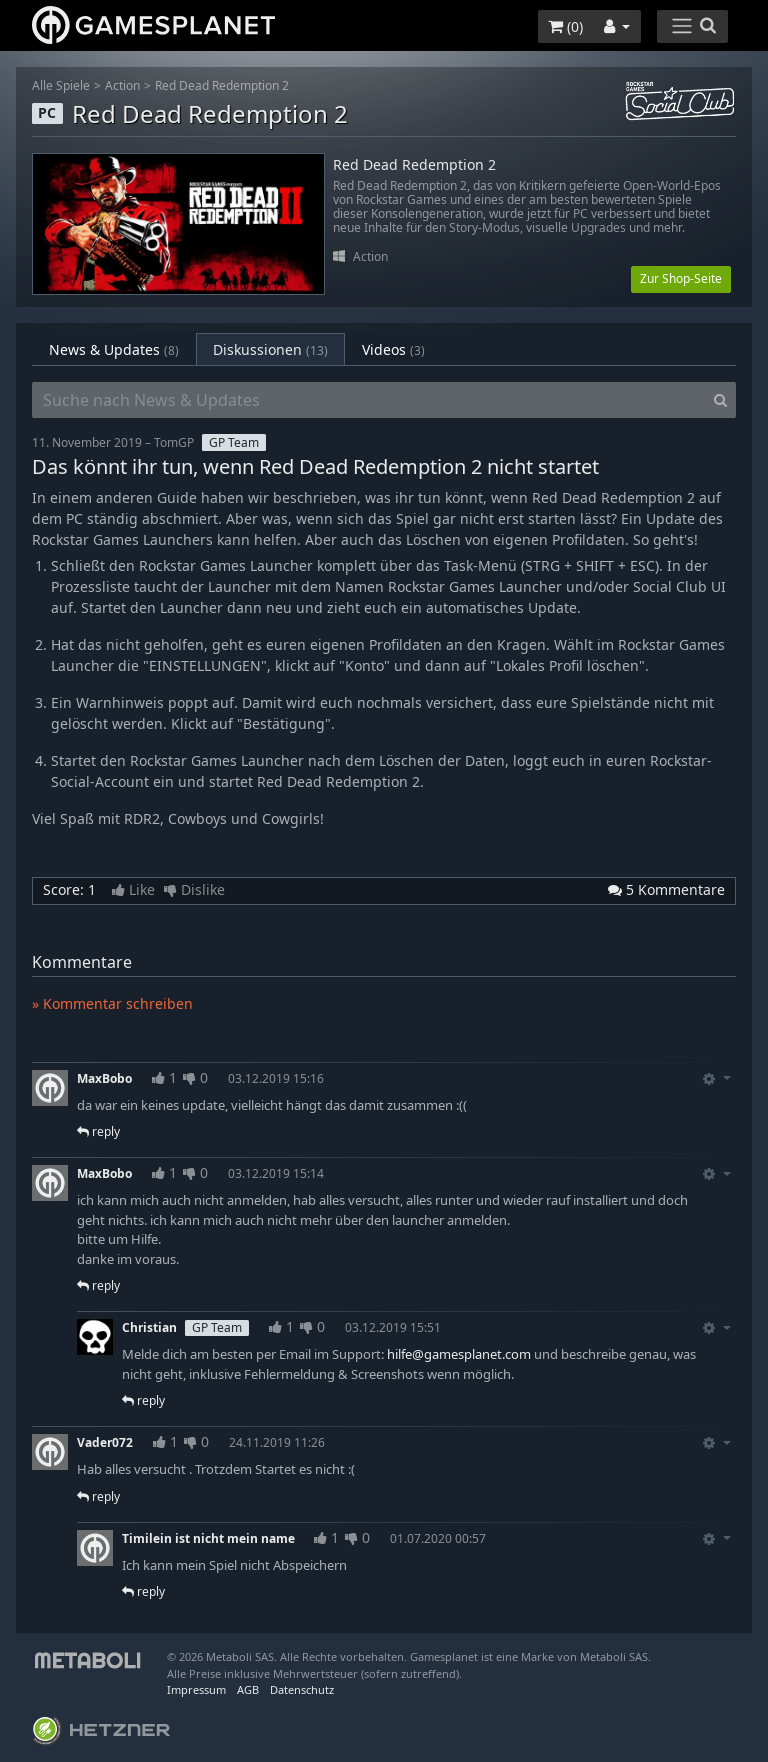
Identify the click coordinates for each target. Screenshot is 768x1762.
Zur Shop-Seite (681, 278)
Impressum (196, 1689)
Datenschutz (302, 1689)
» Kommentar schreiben (112, 1003)
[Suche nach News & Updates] (369, 400)
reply (98, 1131)
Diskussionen (270, 349)
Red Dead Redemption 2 (222, 85)
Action (122, 85)
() (565, 26)
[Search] (720, 400)
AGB (248, 1689)
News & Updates (114, 349)
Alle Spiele (61, 85)
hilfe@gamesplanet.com (459, 1354)
